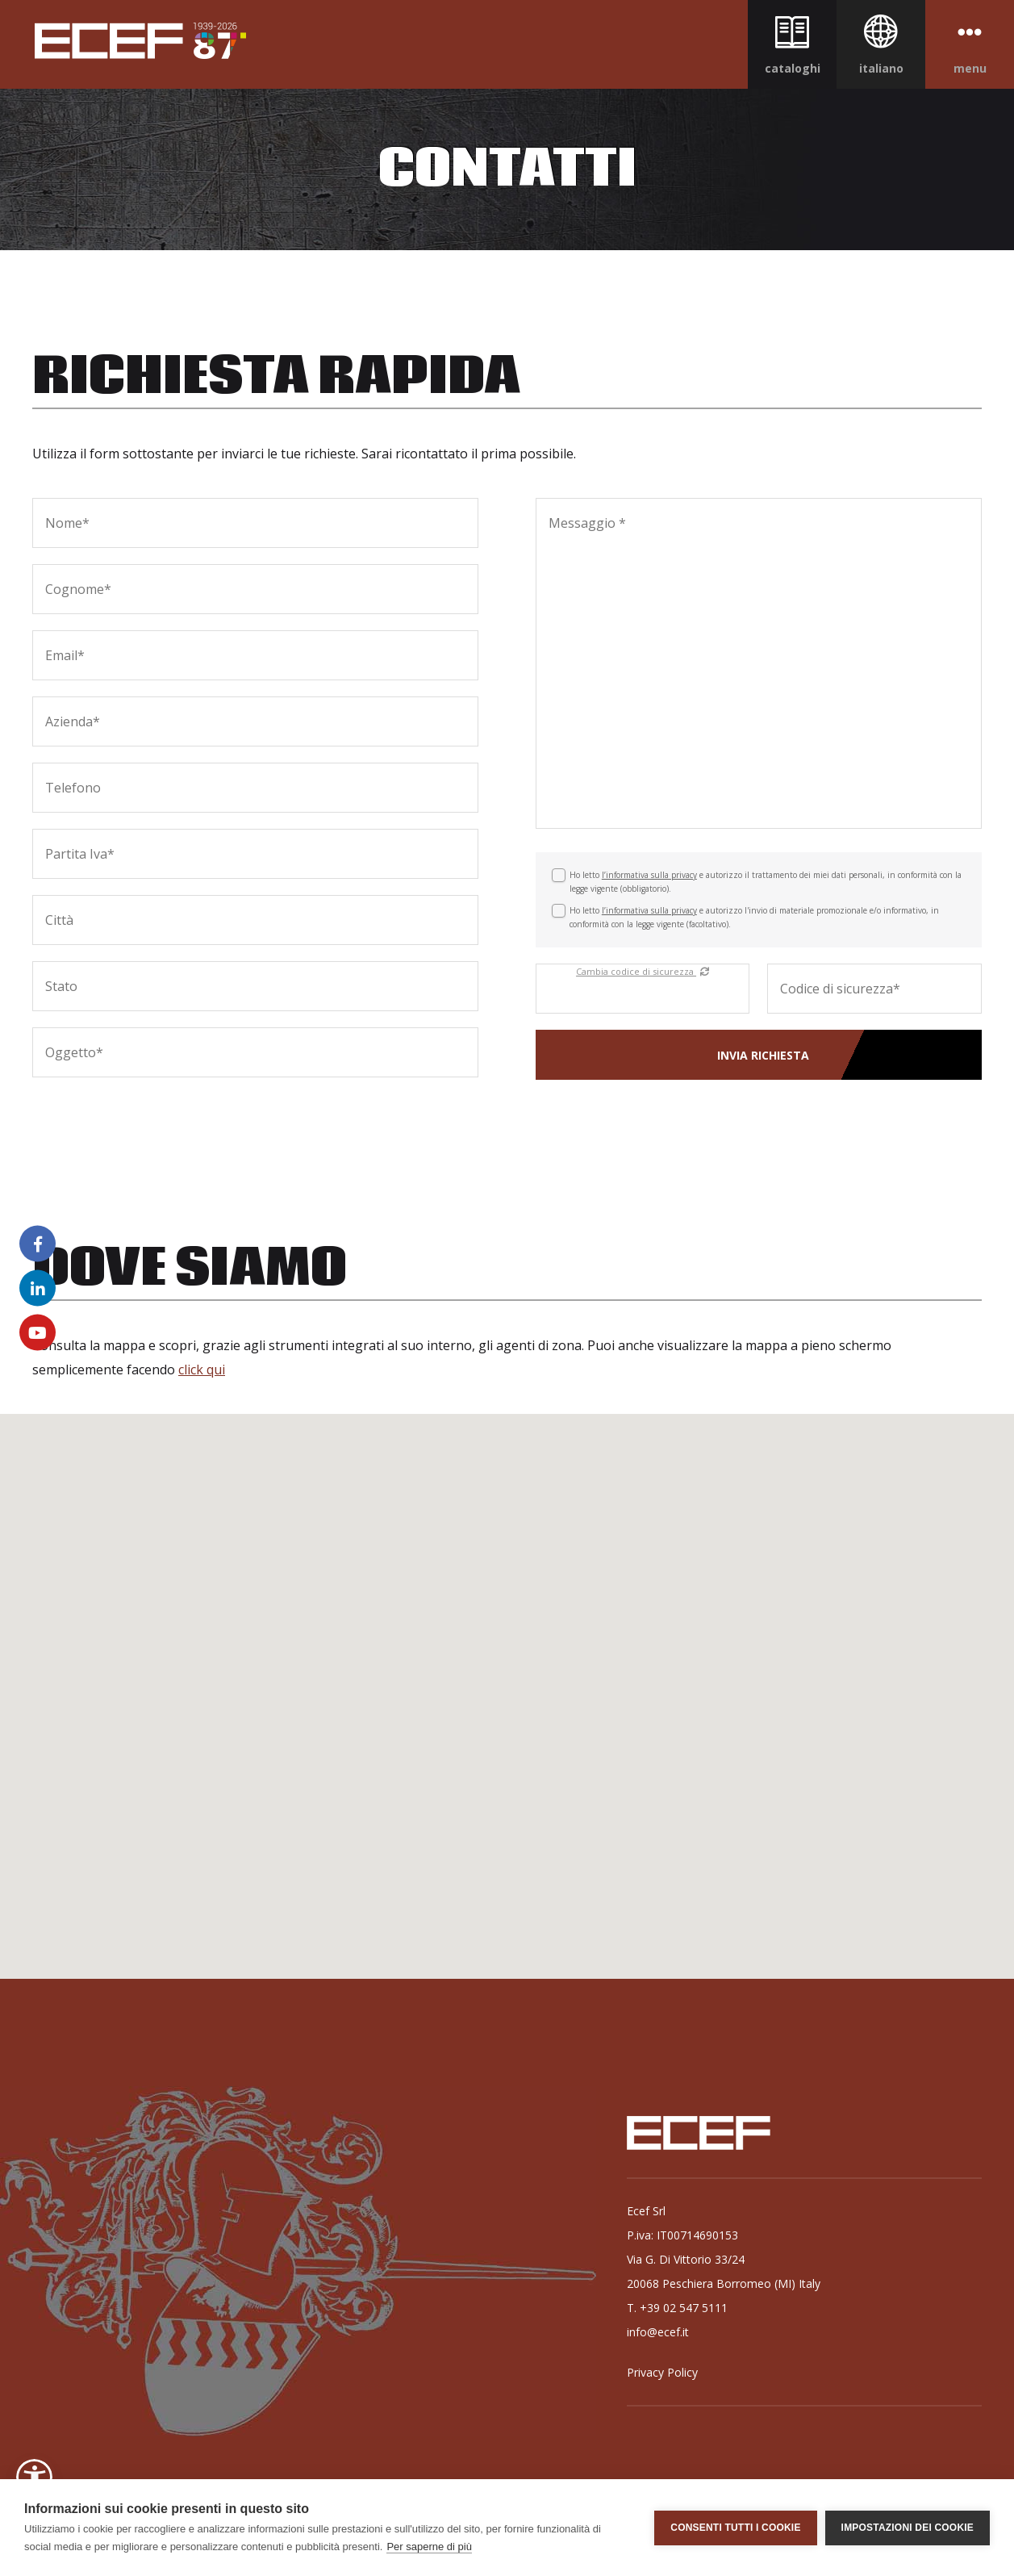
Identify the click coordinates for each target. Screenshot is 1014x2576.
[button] (34, 2477)
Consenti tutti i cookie (735, 2527)
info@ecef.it (658, 2332)
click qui (201, 1369)
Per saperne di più (429, 2546)
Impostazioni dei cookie (907, 2527)
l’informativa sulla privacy (649, 874)
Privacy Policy (662, 2372)
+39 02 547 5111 (684, 2307)
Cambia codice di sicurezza (642, 971)
